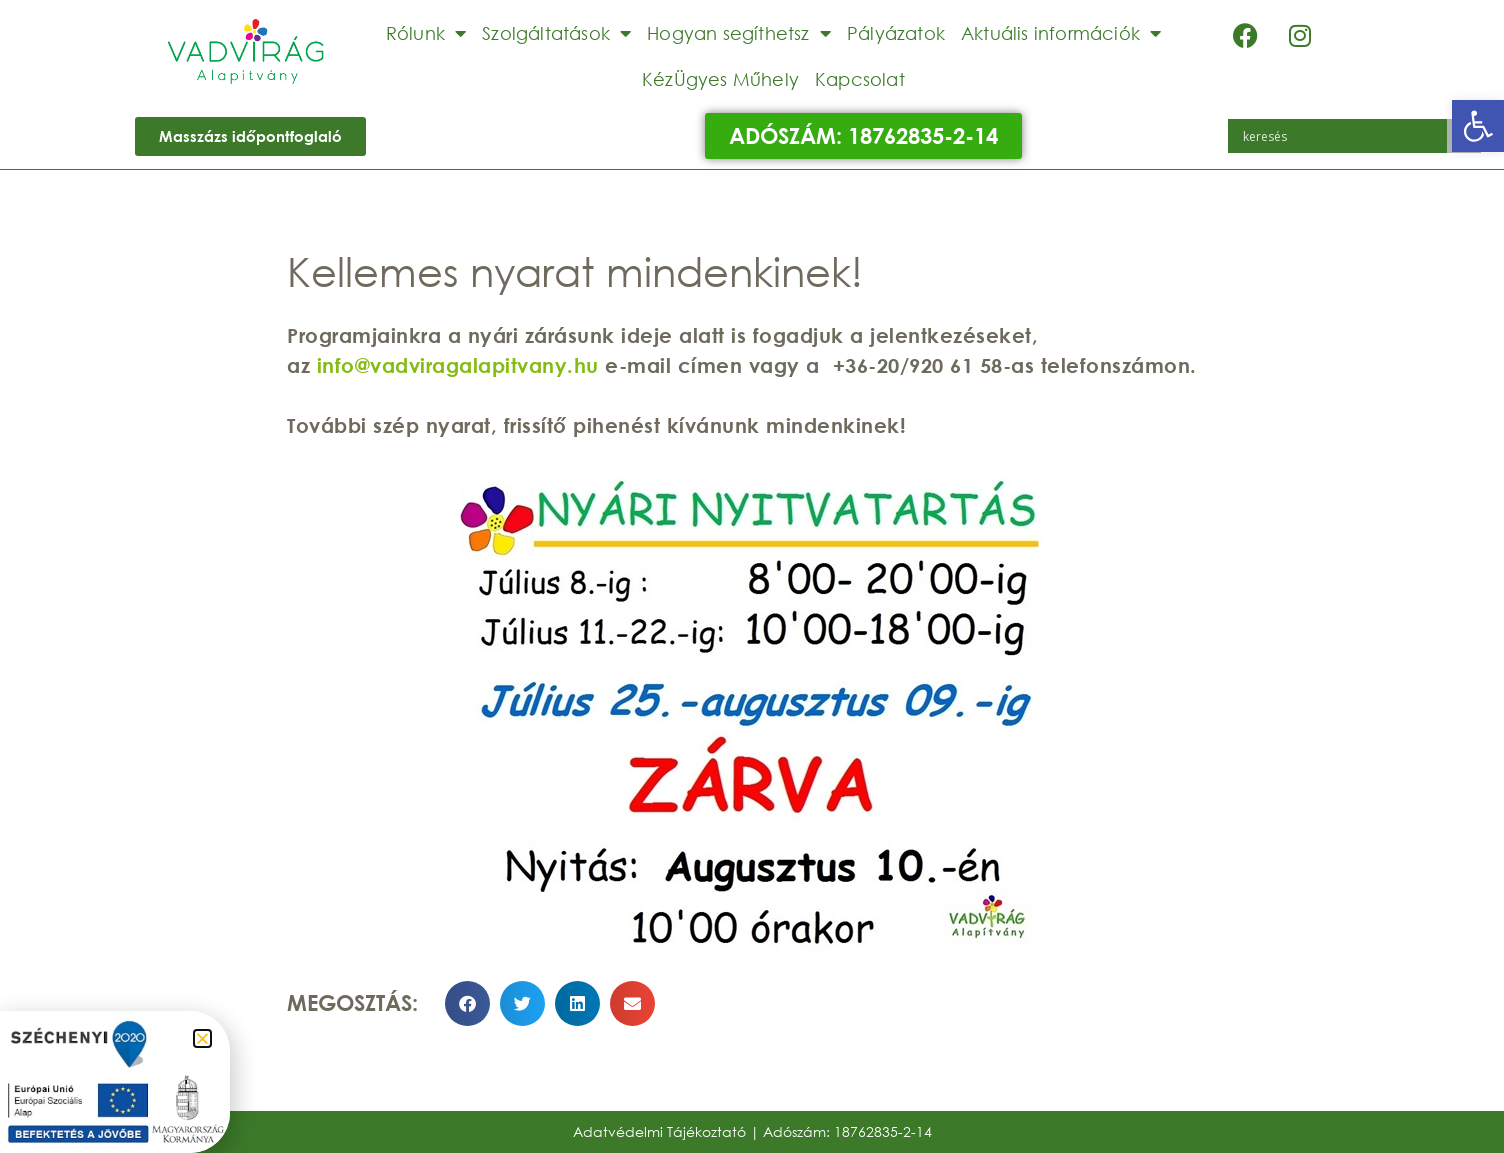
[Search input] (1342, 136)
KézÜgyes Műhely (720, 79)
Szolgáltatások (556, 33)
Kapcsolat (860, 79)
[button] (1478, 126)
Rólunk (426, 33)
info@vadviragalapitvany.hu (458, 365)
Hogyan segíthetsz (739, 33)
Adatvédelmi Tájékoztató (659, 1131)
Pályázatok (896, 33)
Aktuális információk (1061, 33)
